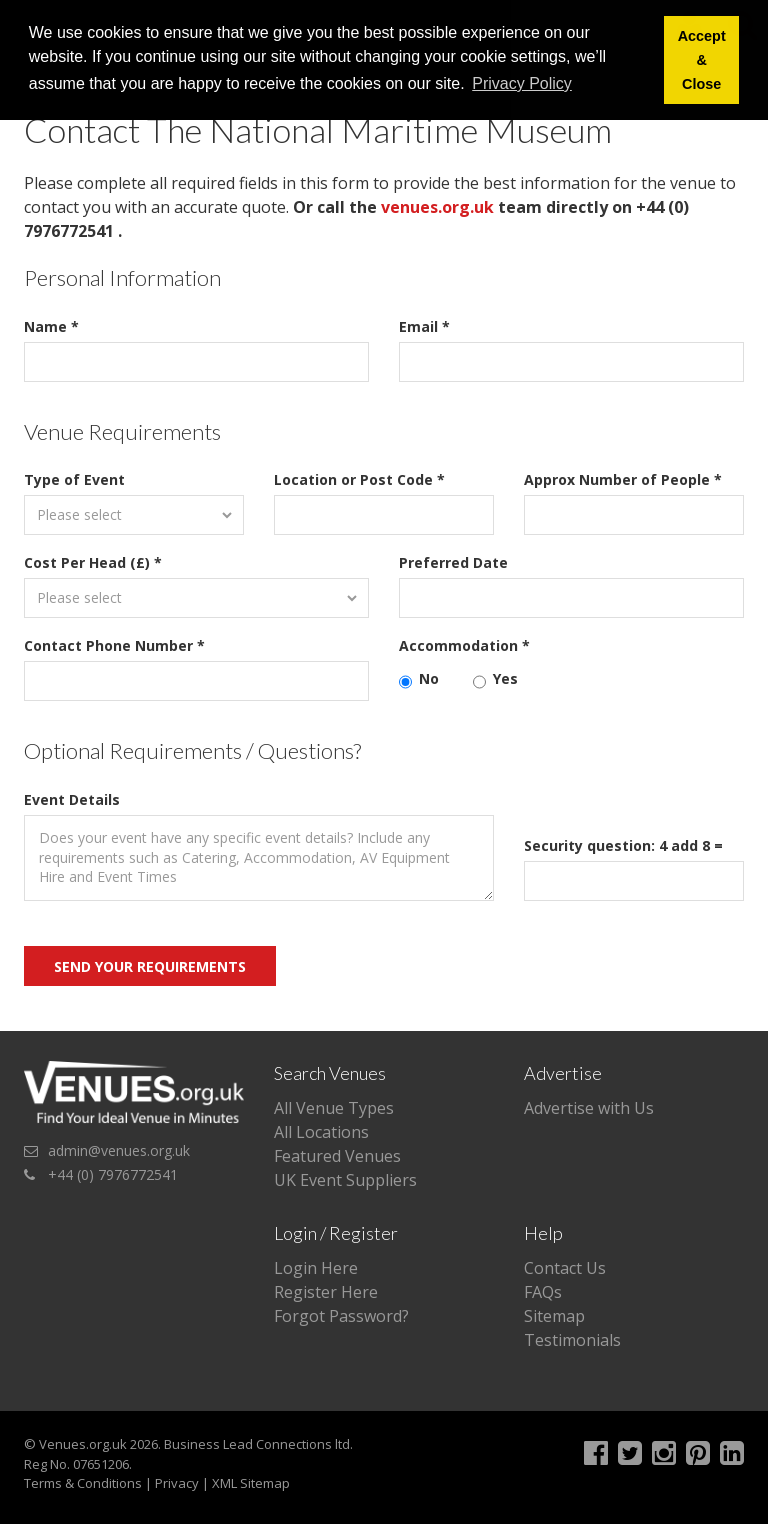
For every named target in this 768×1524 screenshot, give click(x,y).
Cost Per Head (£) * (93, 562)
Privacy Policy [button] (522, 83)
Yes (495, 679)
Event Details (72, 799)
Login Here (316, 1268)
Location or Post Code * (359, 479)
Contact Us (565, 1268)
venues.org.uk (437, 207)
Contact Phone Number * (114, 645)
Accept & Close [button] (702, 60)
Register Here (326, 1292)
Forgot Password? (341, 1316)
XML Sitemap (251, 1483)
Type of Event (74, 479)
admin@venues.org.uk (119, 1150)
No (419, 679)
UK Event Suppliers (345, 1180)
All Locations (321, 1132)
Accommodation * (464, 645)
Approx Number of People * (623, 479)
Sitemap (554, 1316)
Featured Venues (337, 1156)
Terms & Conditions (83, 1483)
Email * (424, 326)
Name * (51, 326)
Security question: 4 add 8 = (623, 845)
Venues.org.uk (83, 1444)
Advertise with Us (589, 1108)
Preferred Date (453, 562)
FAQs (543, 1292)
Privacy (177, 1483)
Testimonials (572, 1340)
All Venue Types (334, 1108)
